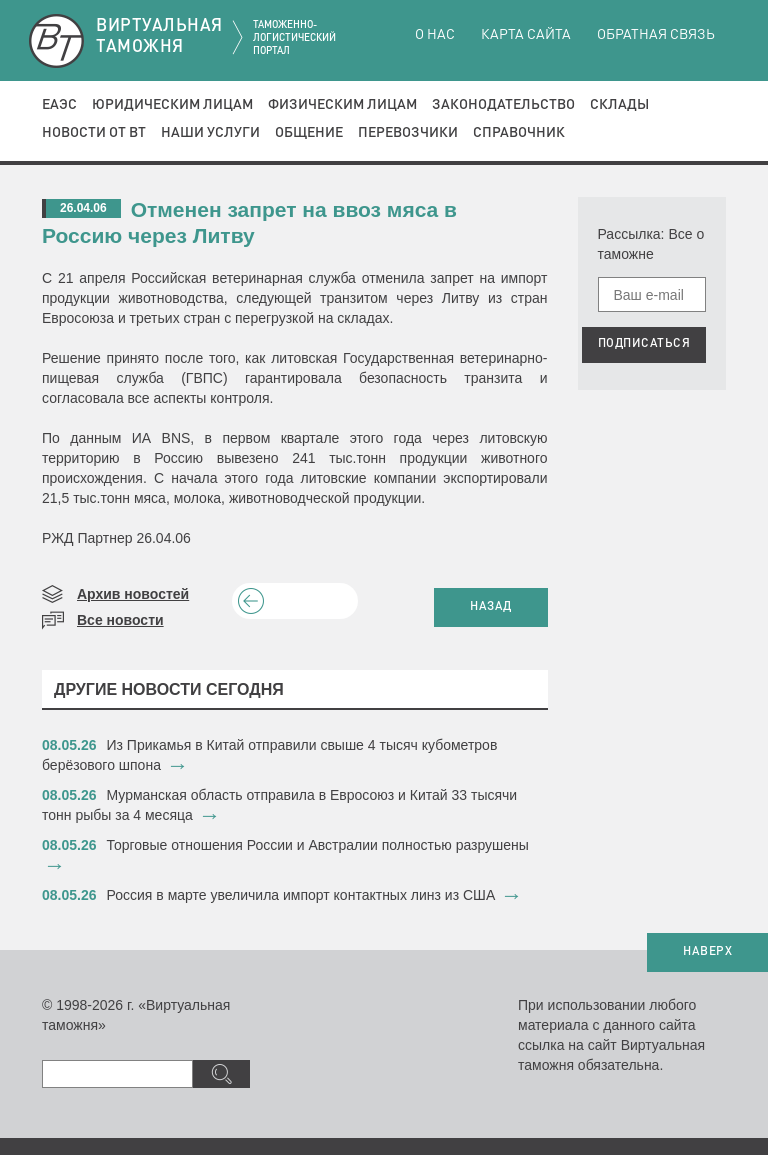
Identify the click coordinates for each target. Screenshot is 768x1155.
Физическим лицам (342, 105)
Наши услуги (210, 133)
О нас (435, 35)
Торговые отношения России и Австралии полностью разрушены (318, 845)
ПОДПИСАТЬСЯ (644, 344)
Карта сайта (526, 35)
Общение (309, 133)
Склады (619, 105)
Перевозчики (408, 133)
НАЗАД (491, 607)
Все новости (120, 620)
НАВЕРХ (707, 952)
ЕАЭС (59, 105)
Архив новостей (133, 594)
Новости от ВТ (94, 133)
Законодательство (503, 105)
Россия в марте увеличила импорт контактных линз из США (301, 895)
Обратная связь (656, 35)
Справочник (519, 133)
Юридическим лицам (172, 105)
